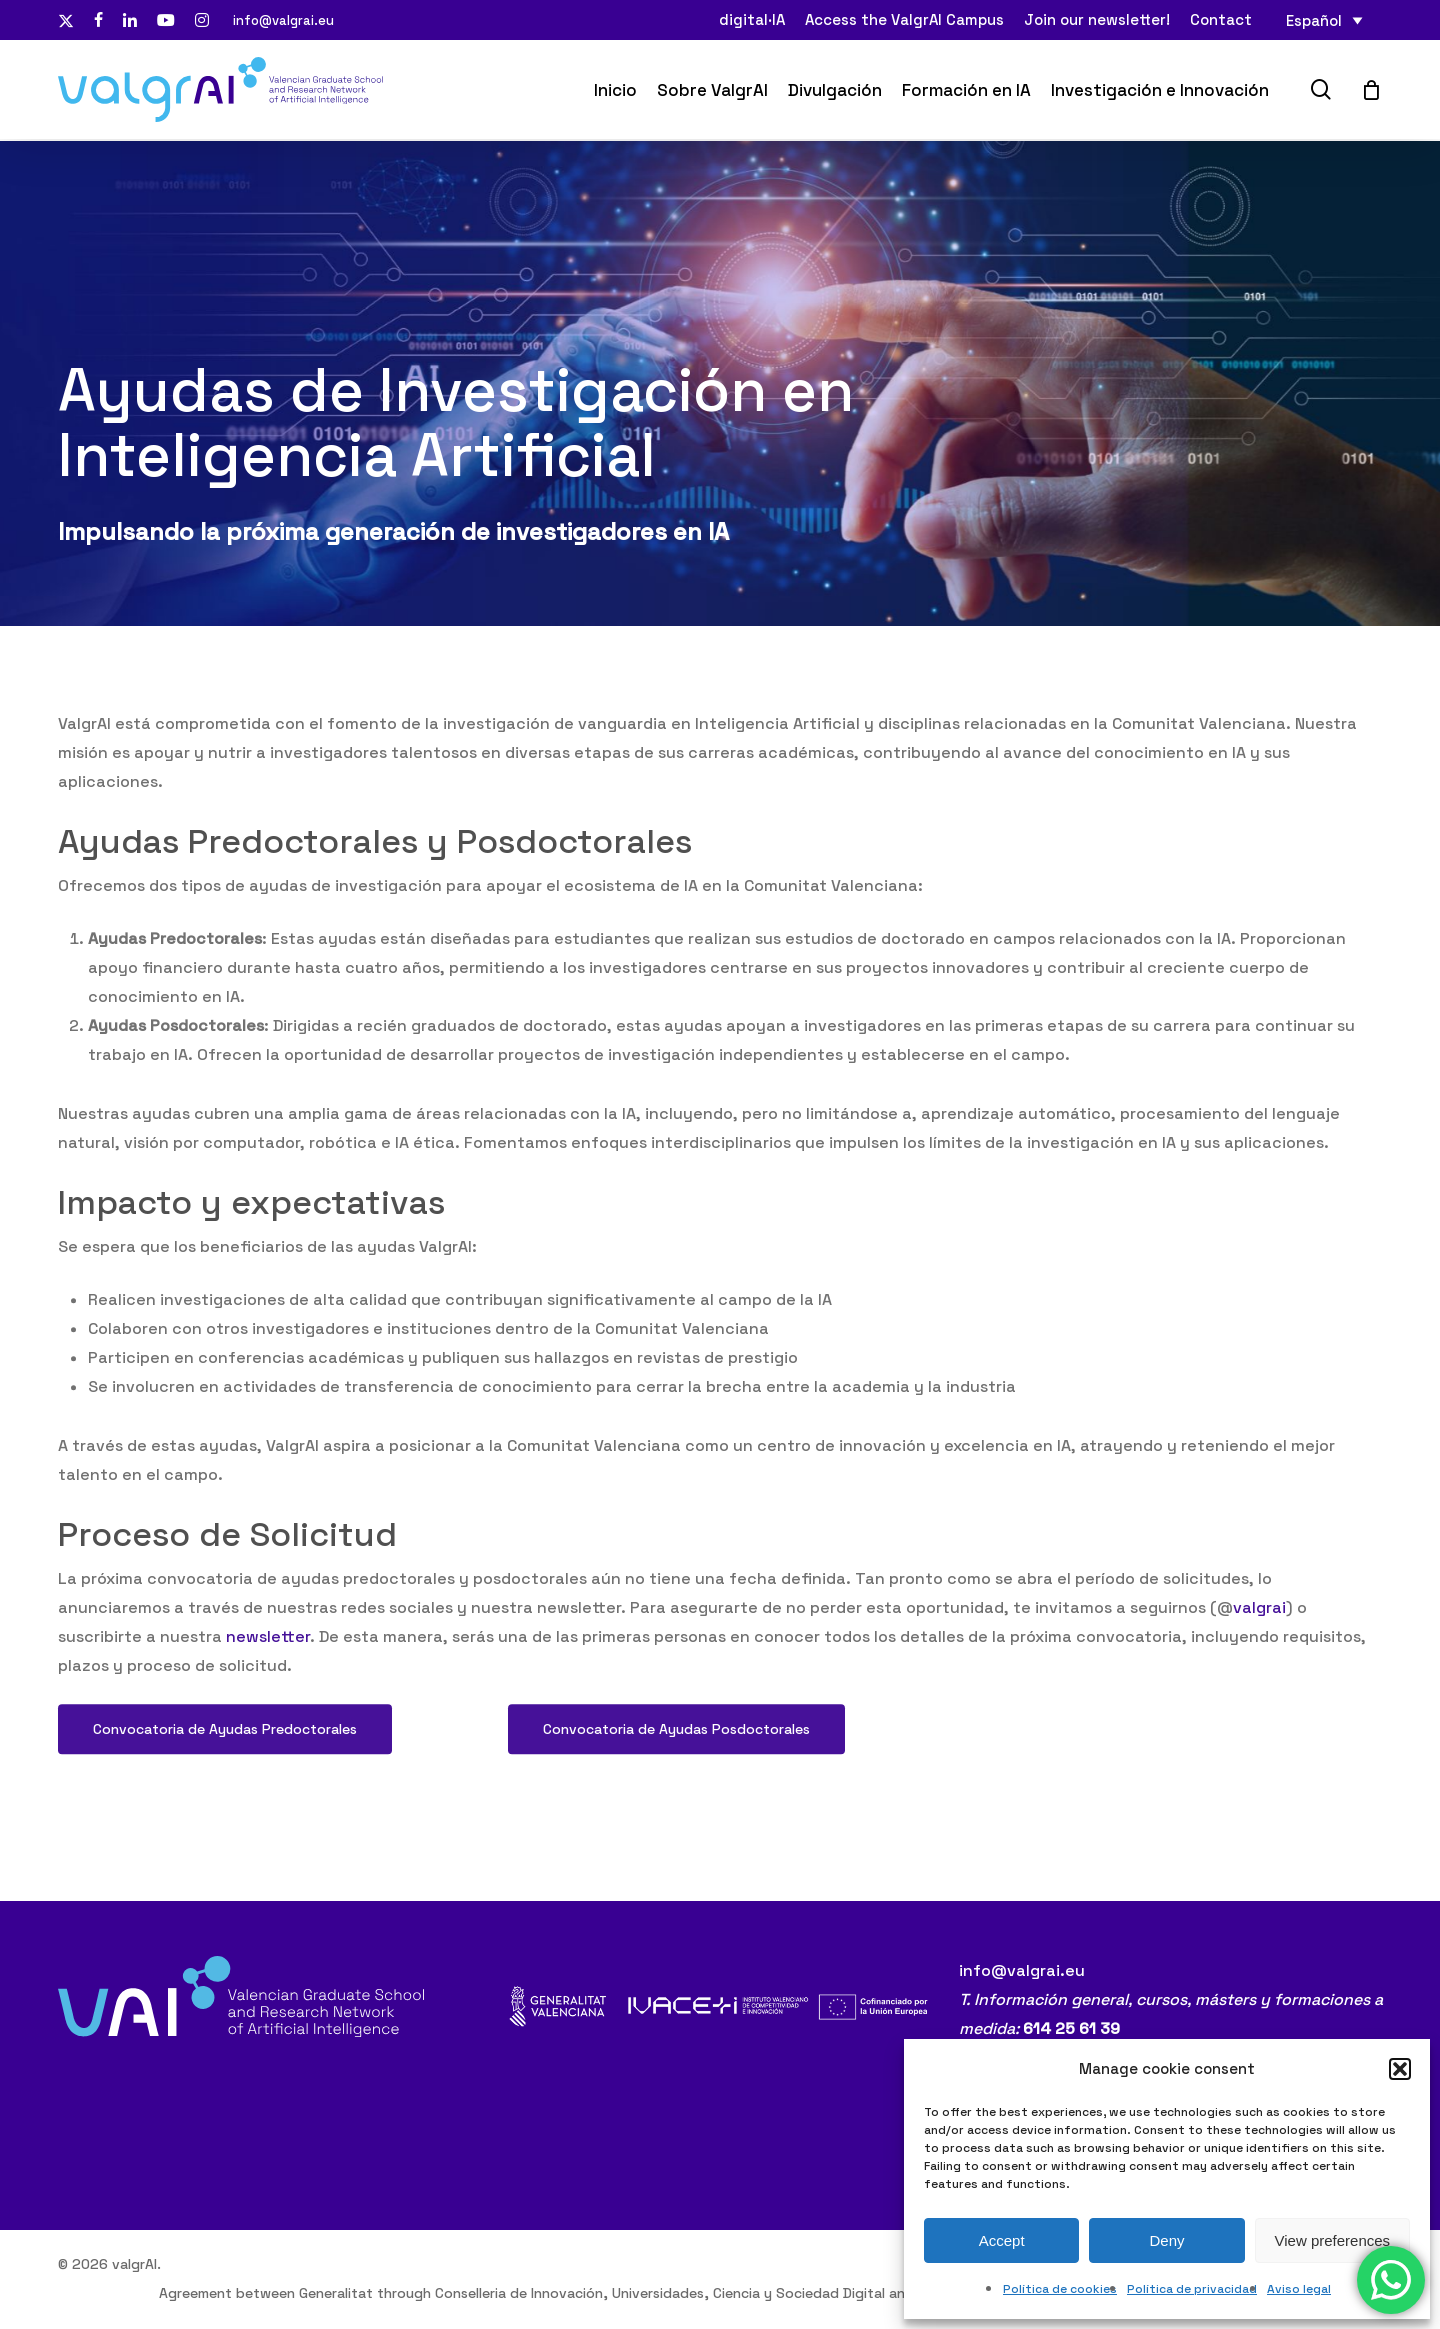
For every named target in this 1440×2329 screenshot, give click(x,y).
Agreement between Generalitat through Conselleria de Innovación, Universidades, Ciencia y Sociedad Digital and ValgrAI (561, 2293)
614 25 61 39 (1071, 2028)
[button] (1400, 2069)
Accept (1002, 2240)
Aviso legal (1299, 2289)
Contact (1221, 20)
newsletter (268, 1657)
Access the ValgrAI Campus (904, 20)
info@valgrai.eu (283, 20)
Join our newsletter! (1097, 20)
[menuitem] (1324, 20)
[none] (1324, 20)
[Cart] (1372, 90)
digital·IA (752, 20)
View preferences (1333, 2240)
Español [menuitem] (1314, 20)
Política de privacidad (1192, 2289)
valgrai (1259, 1628)
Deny (1166, 2240)
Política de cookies (1060, 2289)
